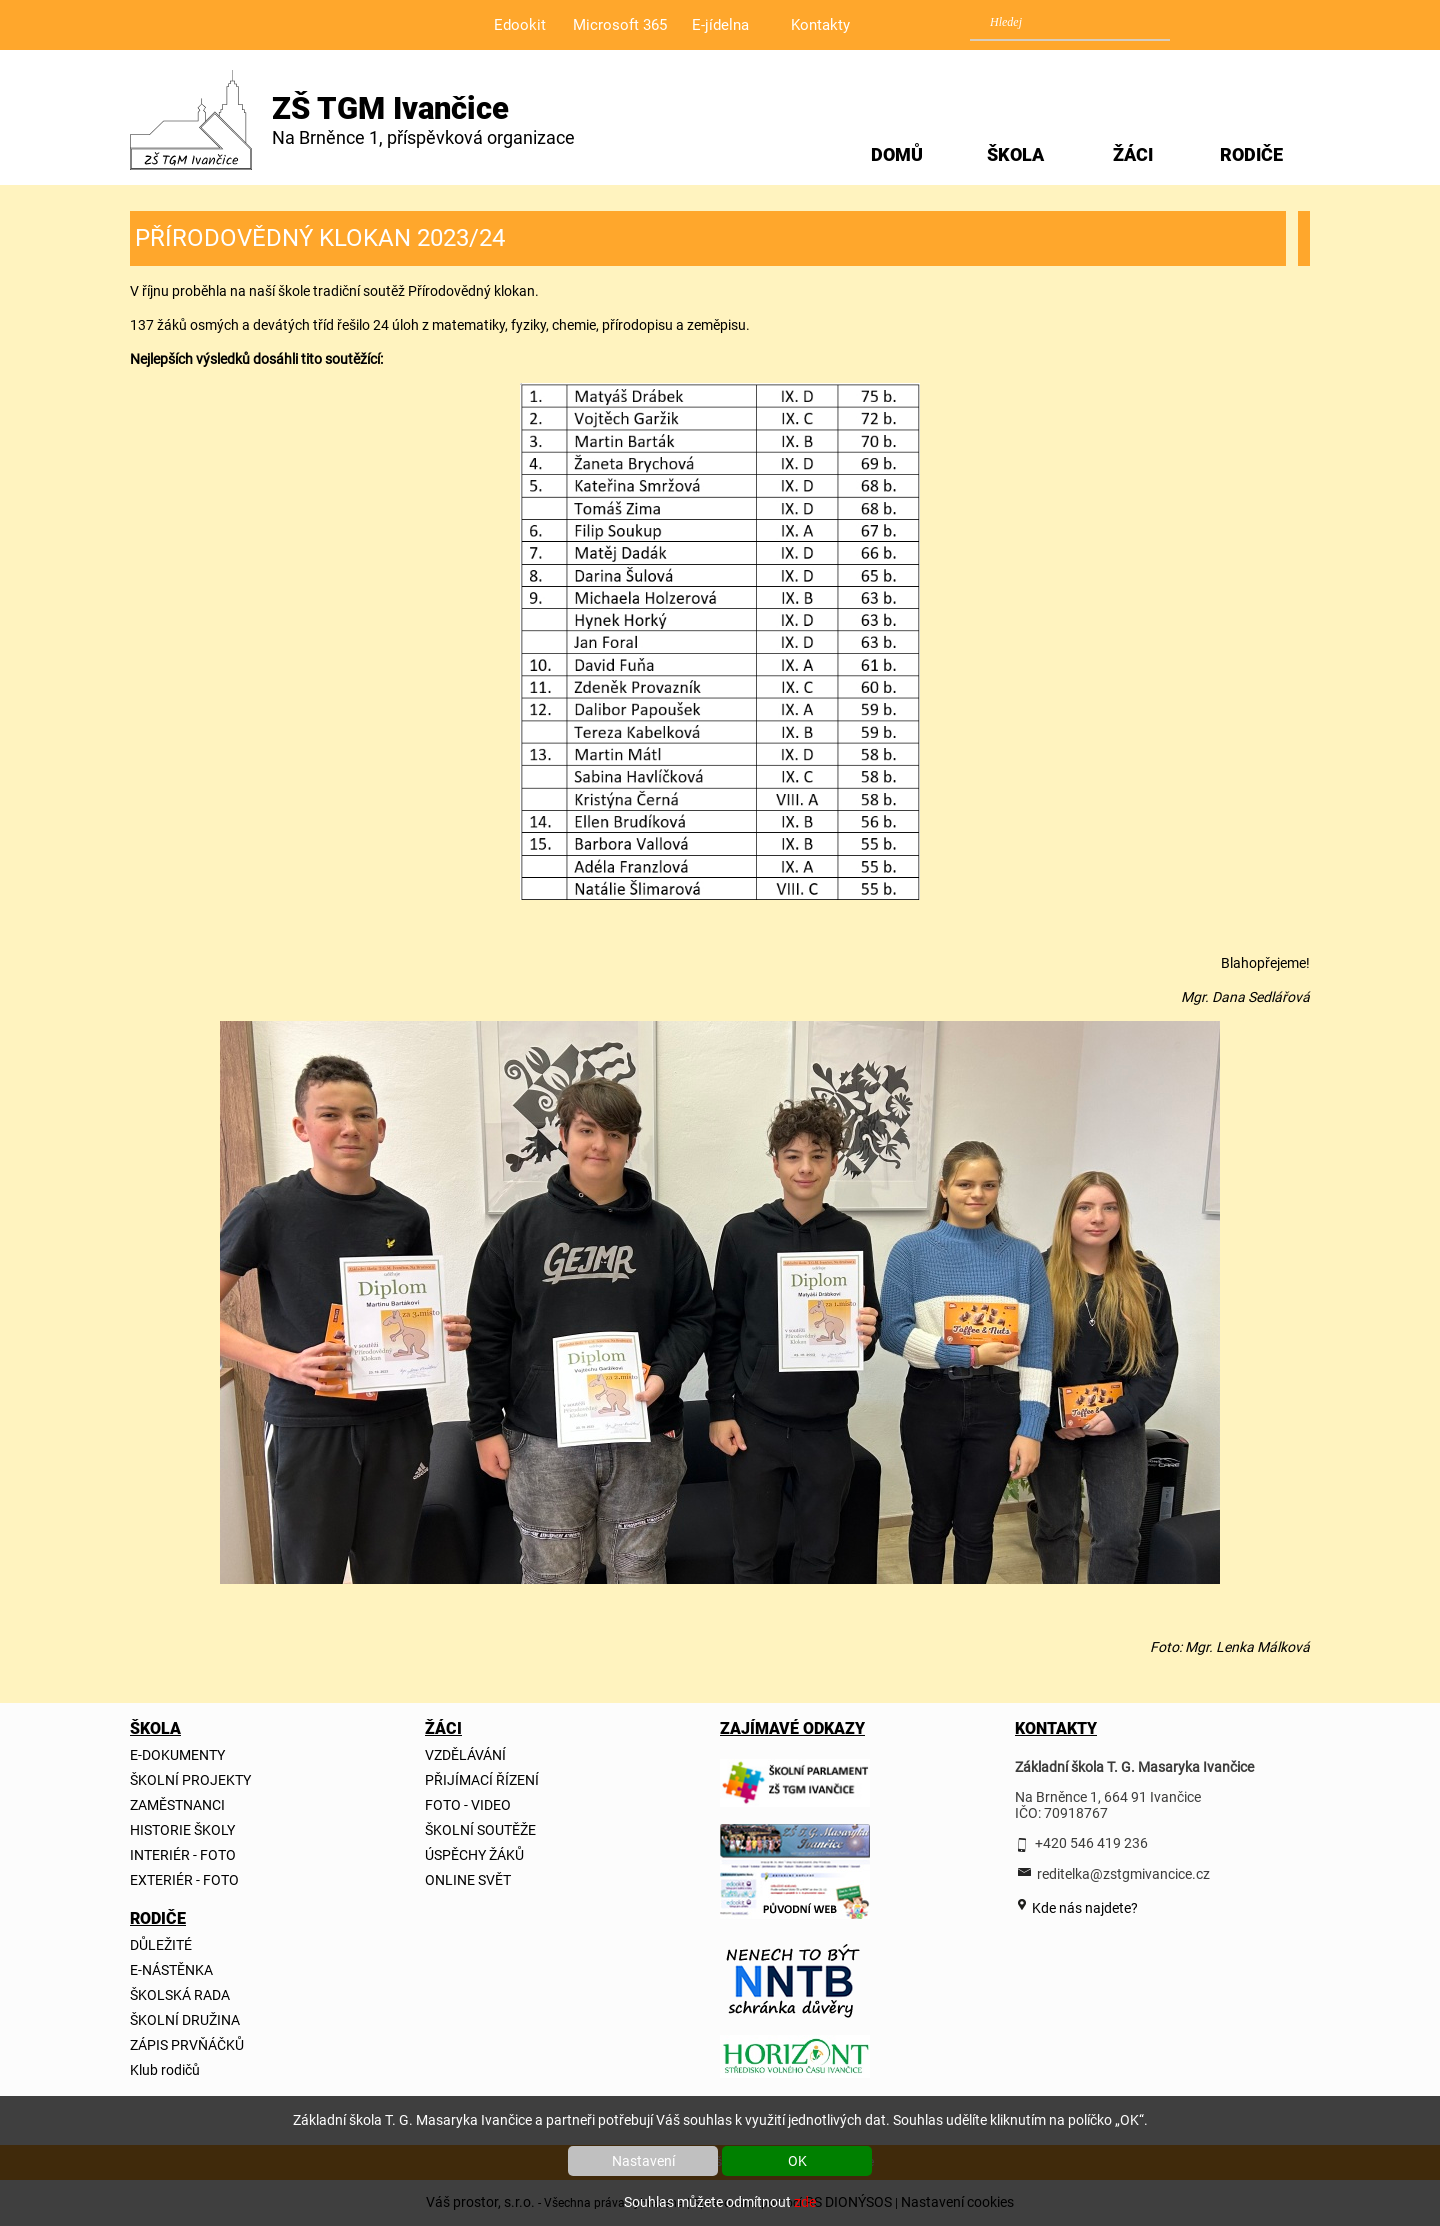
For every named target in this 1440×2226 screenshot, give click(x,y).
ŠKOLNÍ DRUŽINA (185, 2020)
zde (805, 2202)
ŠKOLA (1015, 154)
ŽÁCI (1133, 154)
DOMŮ (897, 154)
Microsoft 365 (620, 25)
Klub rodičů (165, 2070)
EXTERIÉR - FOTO (184, 1880)
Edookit (520, 25)
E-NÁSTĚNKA (171, 1970)
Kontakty (820, 25)
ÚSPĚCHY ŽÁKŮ (474, 1855)
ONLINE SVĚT (468, 1880)
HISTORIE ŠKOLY (182, 1830)
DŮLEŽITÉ (161, 1945)
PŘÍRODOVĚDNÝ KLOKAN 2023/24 (320, 238)
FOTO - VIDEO (468, 1805)
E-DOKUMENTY (177, 1755)
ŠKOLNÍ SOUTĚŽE (480, 1830)
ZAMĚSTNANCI (177, 1805)
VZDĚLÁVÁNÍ (465, 1755)
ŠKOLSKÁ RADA (180, 1995)
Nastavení (643, 2161)
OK (797, 2161)
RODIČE (1251, 154)
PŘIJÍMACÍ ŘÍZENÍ (482, 1780)
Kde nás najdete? (1083, 1908)
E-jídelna (720, 25)
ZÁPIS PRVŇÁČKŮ (187, 2045)
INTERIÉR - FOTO (183, 1855)
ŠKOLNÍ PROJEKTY (190, 1780)
